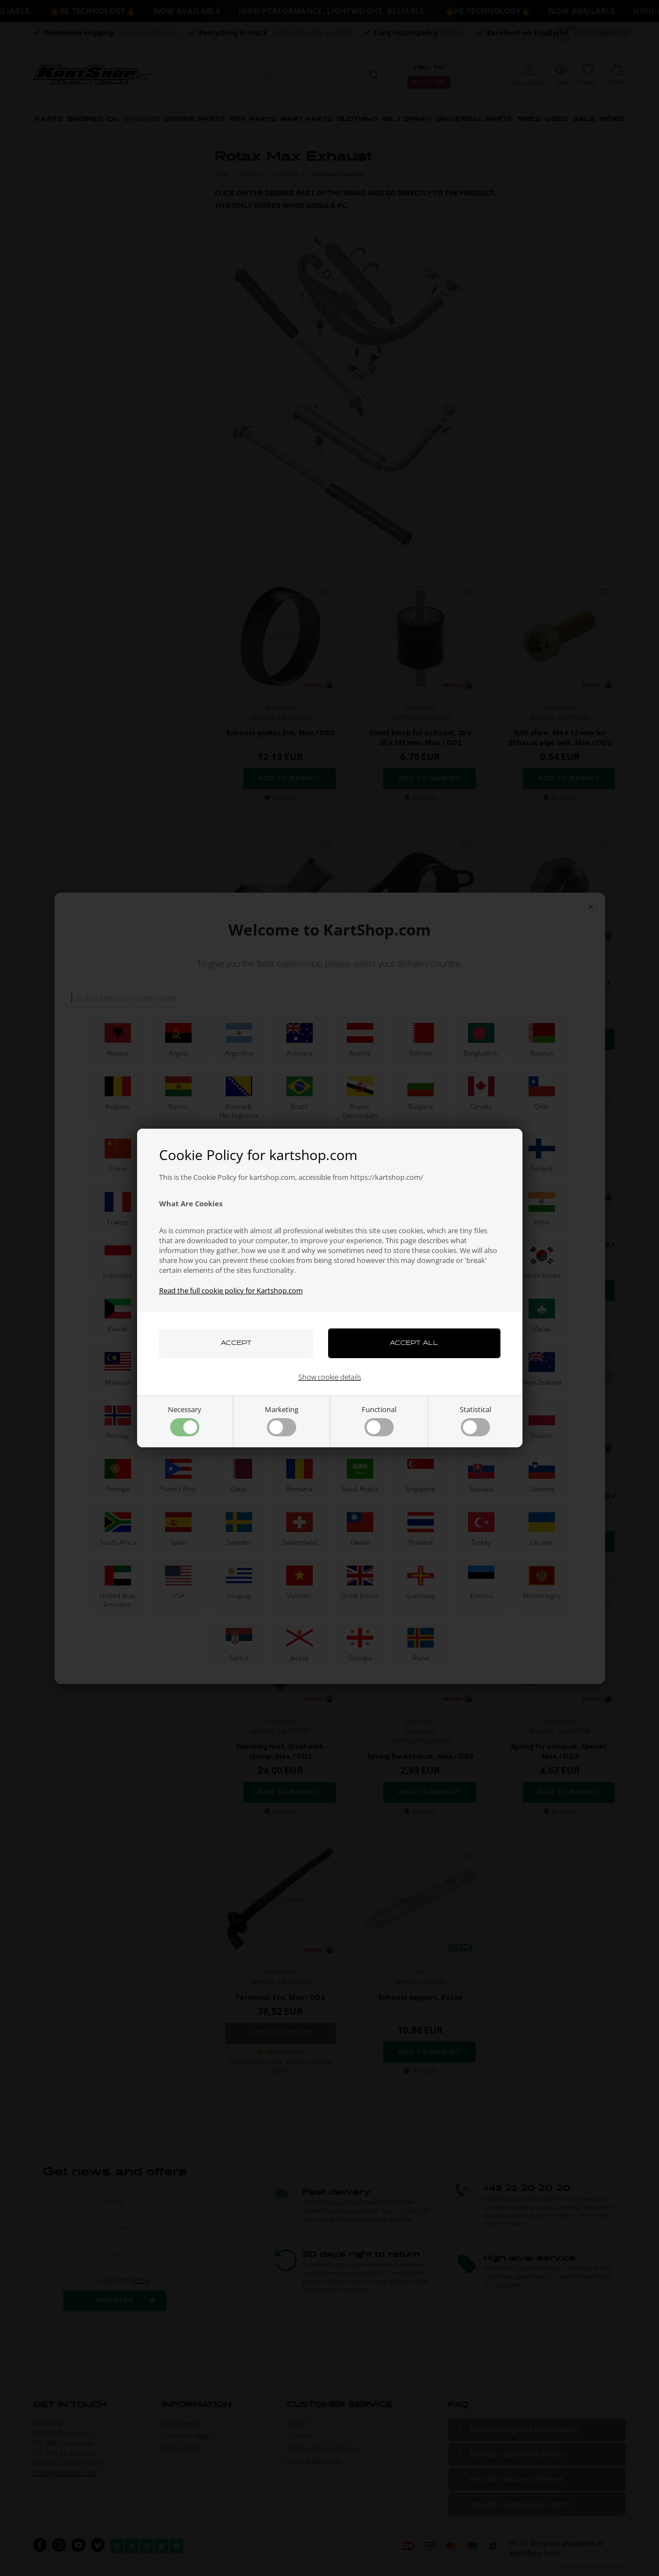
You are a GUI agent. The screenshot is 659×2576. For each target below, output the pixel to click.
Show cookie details (329, 1377)
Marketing (281, 1420)
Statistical (475, 1420)
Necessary (184, 1420)
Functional (379, 1420)
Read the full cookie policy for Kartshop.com (231, 1290)
